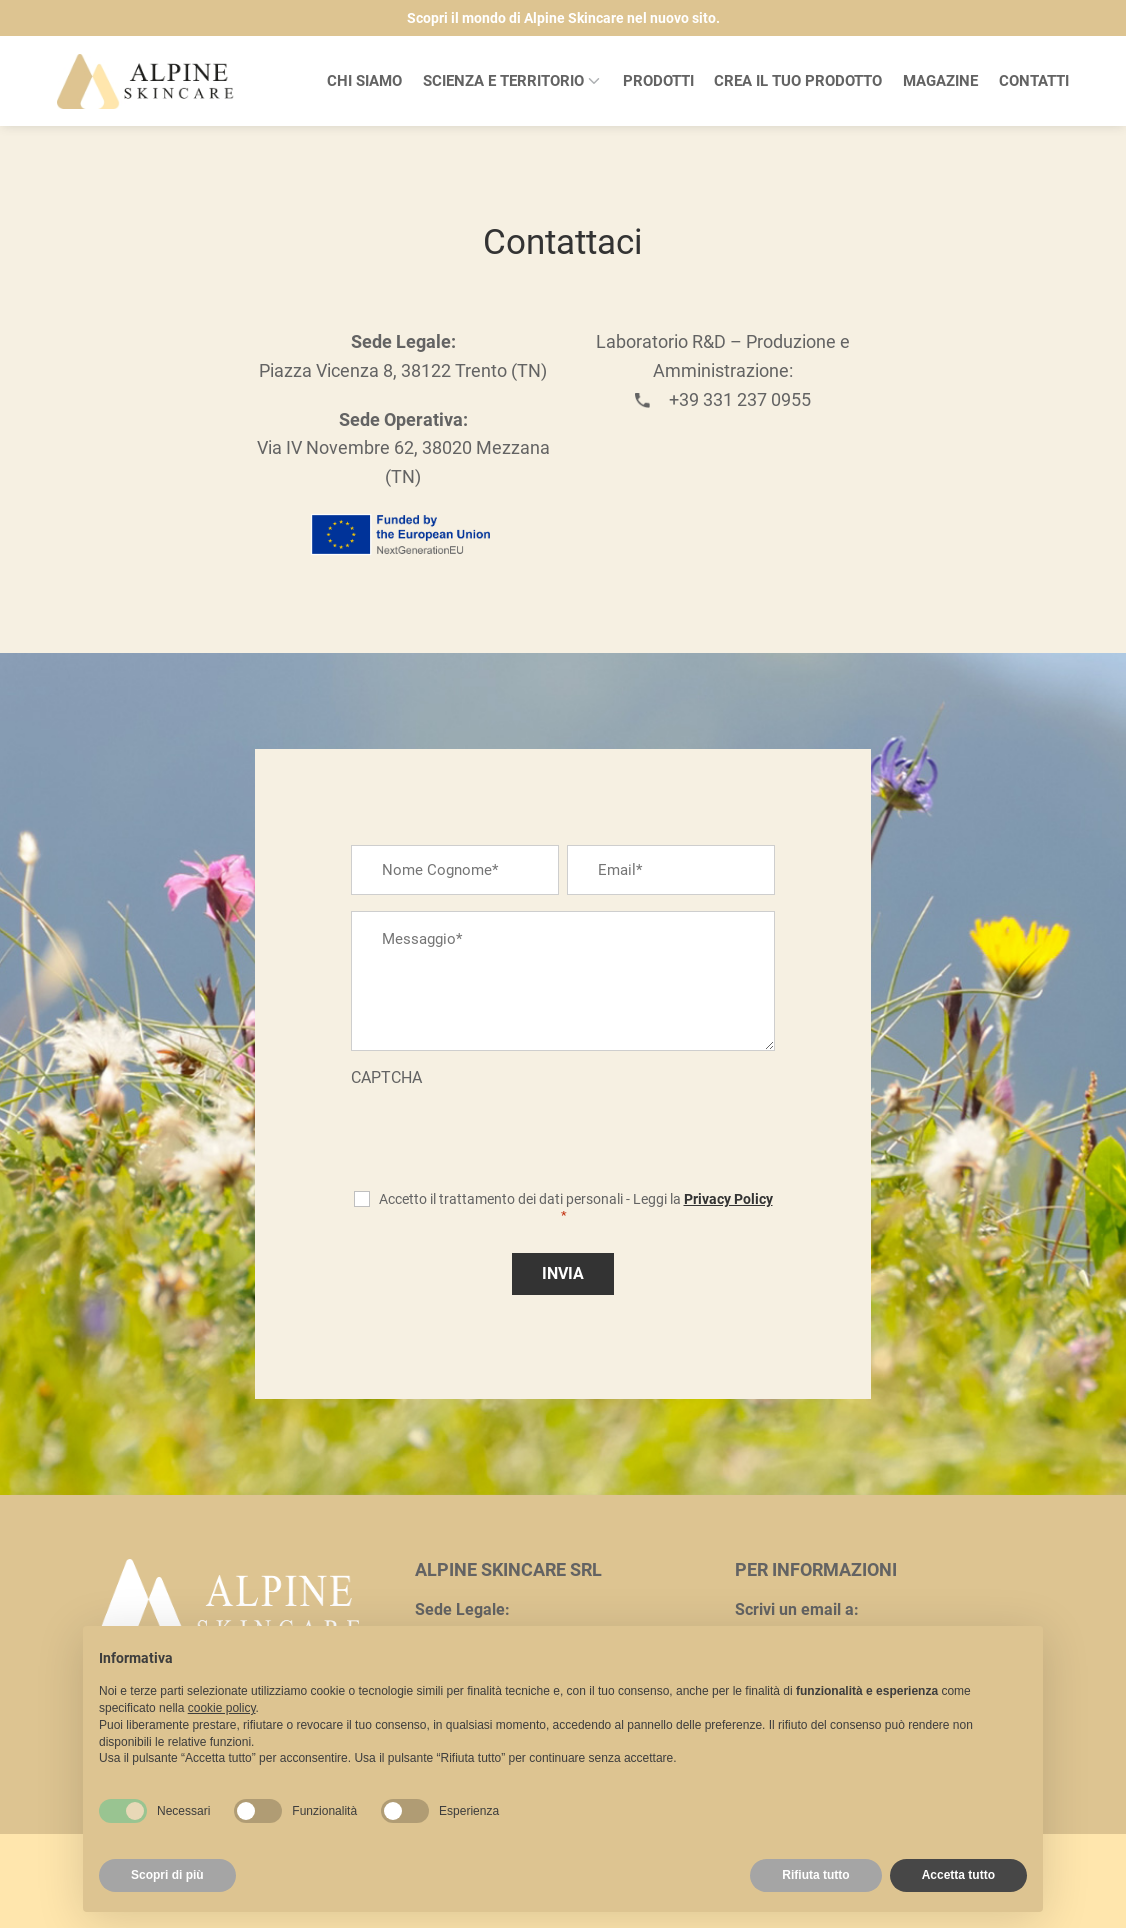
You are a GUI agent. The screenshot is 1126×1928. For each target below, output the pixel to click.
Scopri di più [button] (167, 1875)
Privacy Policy (728, 1199)
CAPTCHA (386, 1078)
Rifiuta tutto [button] (815, 1875)
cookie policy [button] (222, 1708)
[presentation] (503, 1133)
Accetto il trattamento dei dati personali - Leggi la (576, 1207)
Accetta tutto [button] (958, 1875)
